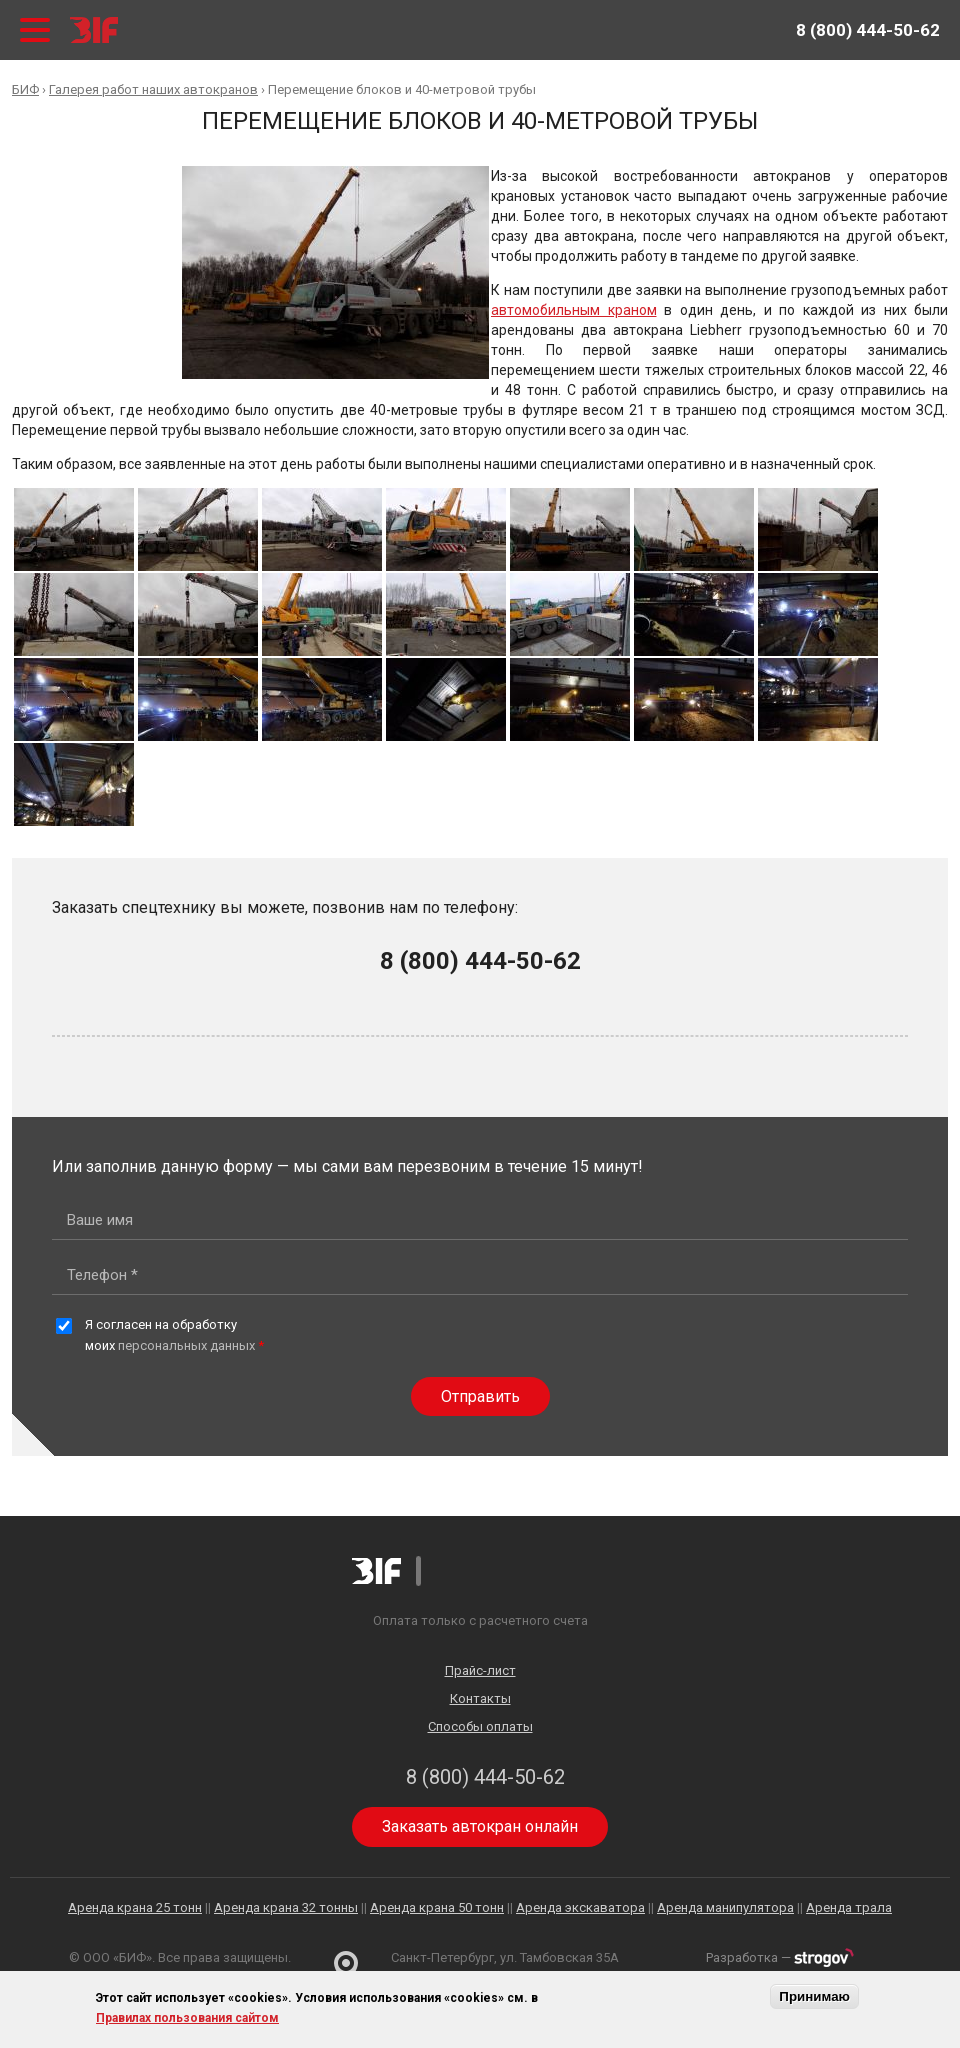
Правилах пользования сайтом (187, 2018)
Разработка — (780, 1957)
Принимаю (814, 1996)
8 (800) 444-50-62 (868, 30)
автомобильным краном (574, 310)
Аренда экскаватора (580, 1907)
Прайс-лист (480, 1670)
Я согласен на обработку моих (174, 1335)
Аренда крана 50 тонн (437, 1907)
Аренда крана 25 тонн (135, 1907)
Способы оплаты (480, 1726)
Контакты (480, 1698)
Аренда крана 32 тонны (286, 1907)
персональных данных (186, 1345)
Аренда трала (849, 1907)
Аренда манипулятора (725, 1907)
